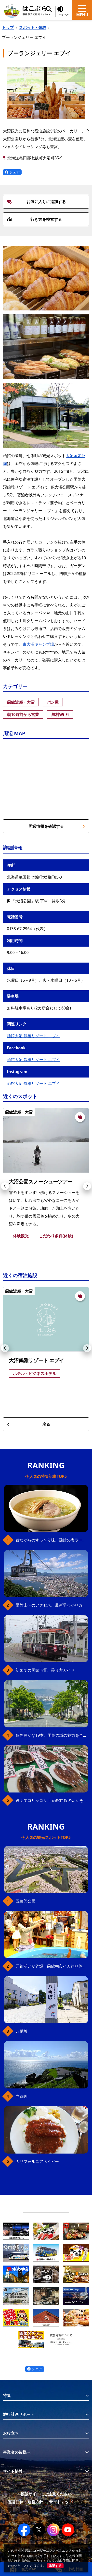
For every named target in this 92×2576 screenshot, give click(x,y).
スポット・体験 (32, 27)
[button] (5, 1186)
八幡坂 (21, 2031)
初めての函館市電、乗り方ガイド (45, 1670)
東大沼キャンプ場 (38, 644)
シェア (12, 172)
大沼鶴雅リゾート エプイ (36, 1360)
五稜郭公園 (25, 1901)
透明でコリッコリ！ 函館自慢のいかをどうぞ (52, 1800)
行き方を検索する (34, 219)
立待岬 (21, 2096)
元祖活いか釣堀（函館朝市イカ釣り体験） (52, 1966)
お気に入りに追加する (36, 202)
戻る (28, 1424)
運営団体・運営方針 (25, 2502)
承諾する (55, 2565)
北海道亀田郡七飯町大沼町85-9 (35, 158)
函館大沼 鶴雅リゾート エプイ (33, 1035)
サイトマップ (61, 2502)
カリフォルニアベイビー (37, 2161)
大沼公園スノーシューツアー (41, 1181)
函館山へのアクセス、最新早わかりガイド (52, 1605)
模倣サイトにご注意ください (46, 2494)
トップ (8, 27)
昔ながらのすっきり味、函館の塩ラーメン (52, 1540)
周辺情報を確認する (56, 826)
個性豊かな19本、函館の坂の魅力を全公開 (52, 1735)
